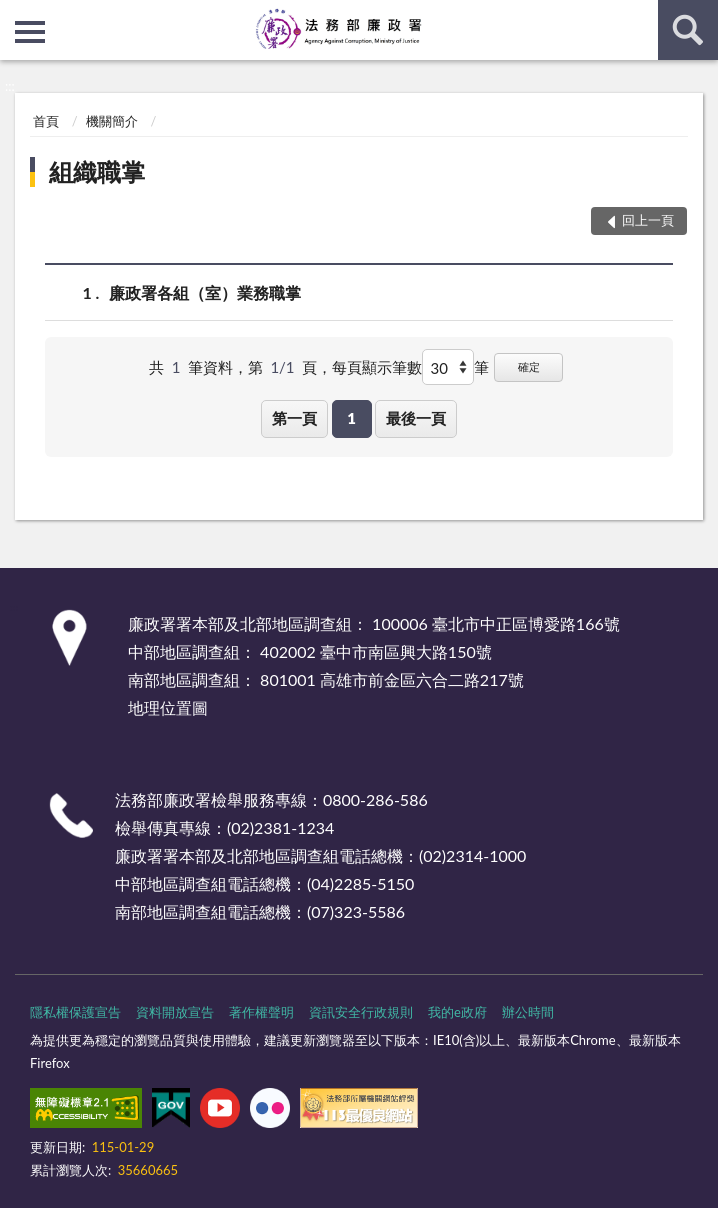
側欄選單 (30, 32)
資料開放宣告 (175, 1012)
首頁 (46, 121)
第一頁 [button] (294, 418)
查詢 (688, 30)
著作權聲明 (261, 1012)
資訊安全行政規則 (361, 1012)
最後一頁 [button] (416, 418)
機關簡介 (112, 121)
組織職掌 (97, 171)
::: (16, 15)
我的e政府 (457, 1012)
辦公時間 (528, 1012)
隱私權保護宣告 (75, 1012)
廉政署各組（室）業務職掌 (205, 292)
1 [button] (351, 418)
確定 (529, 366)
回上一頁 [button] (648, 220)
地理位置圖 (168, 707)
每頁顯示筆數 (377, 367)
